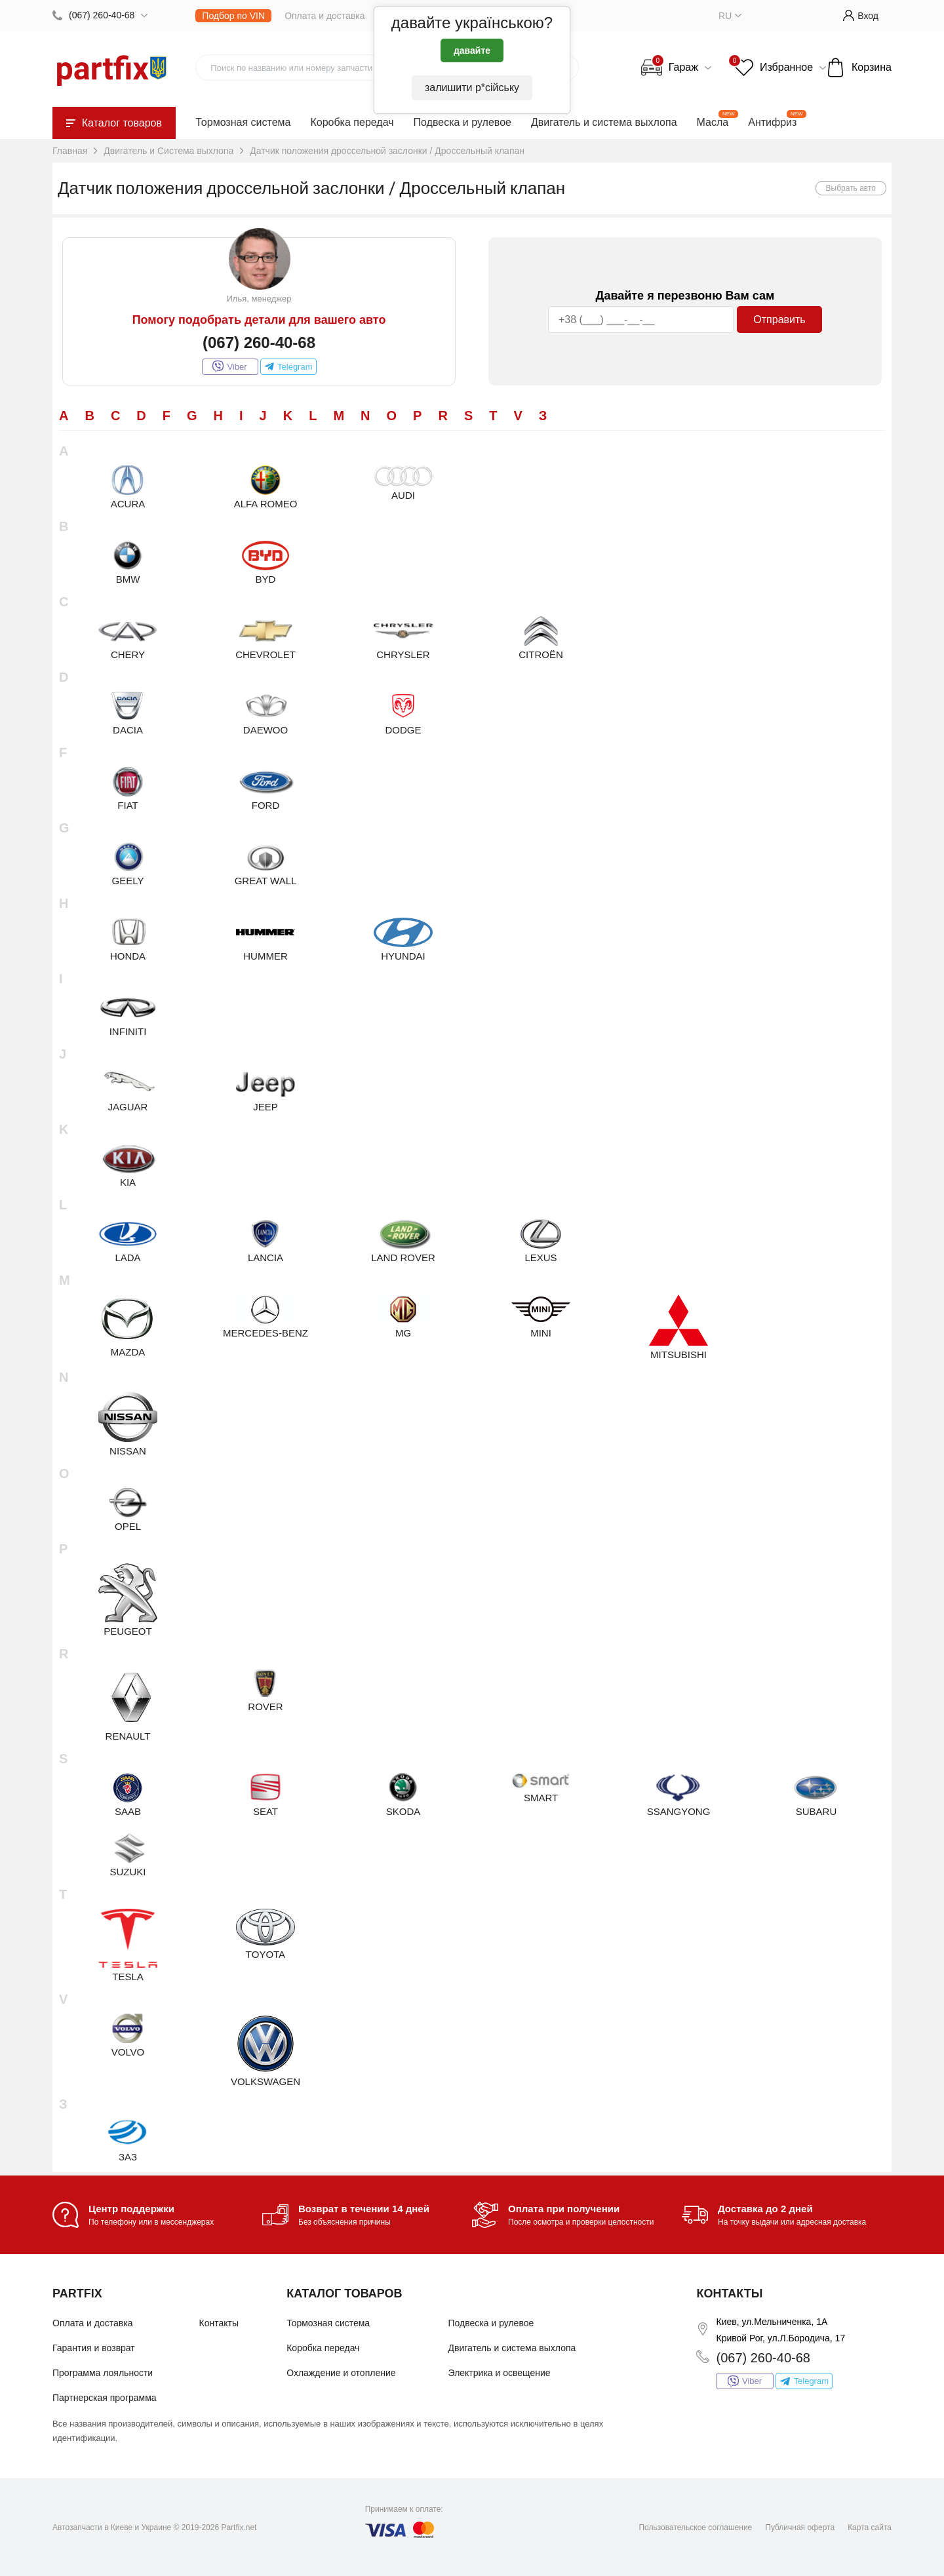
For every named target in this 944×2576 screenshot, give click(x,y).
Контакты (219, 2323)
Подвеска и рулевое (462, 122)
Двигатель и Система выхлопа (168, 151)
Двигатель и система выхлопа (604, 122)
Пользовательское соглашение (695, 2527)
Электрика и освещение (499, 2373)
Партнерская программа (104, 2397)
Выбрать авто (851, 188)
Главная (69, 151)
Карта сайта (870, 2527)
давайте (472, 50)
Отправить (779, 319)
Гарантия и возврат (93, 2348)
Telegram (288, 366)
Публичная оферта (800, 2527)
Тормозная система (242, 122)
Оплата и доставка (324, 15)
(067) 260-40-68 (101, 15)
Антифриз (772, 122)
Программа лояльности (102, 2373)
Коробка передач (351, 122)
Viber (229, 366)
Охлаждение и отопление (340, 2373)
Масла (713, 122)
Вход (860, 15)
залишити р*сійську (472, 87)
